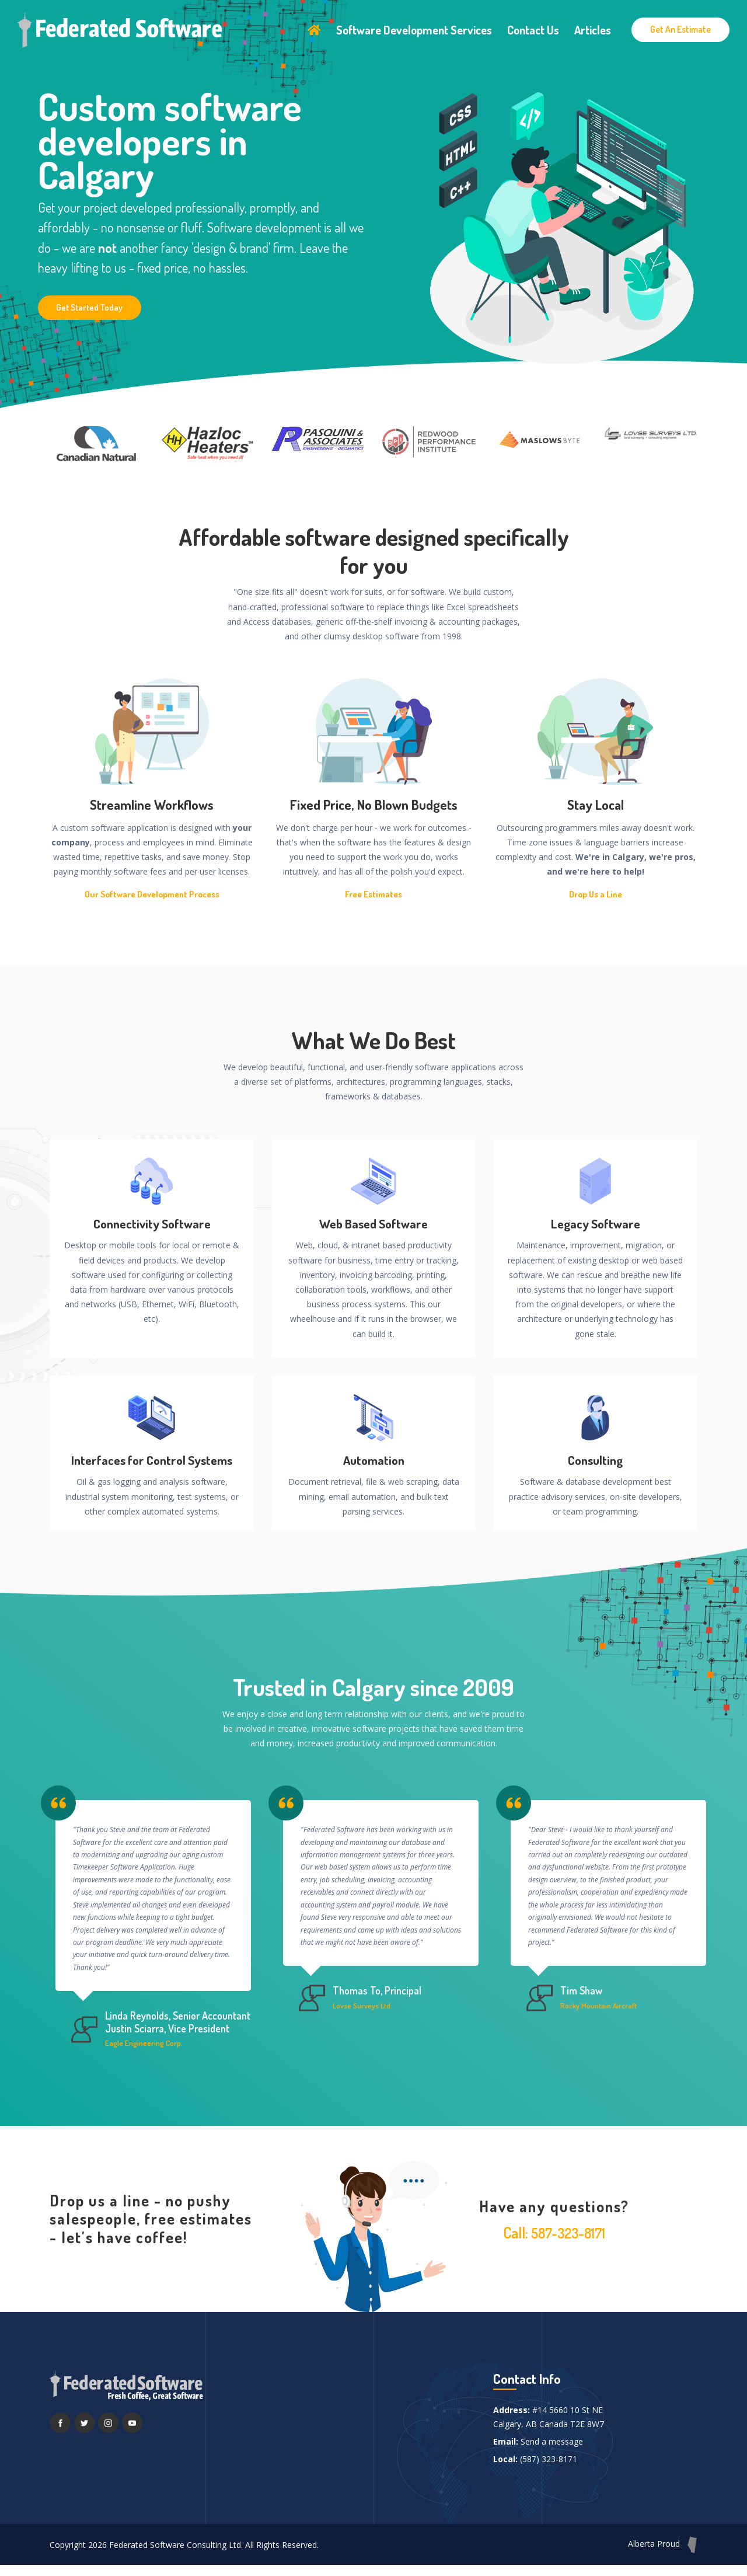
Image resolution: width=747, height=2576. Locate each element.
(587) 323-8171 (548, 2469)
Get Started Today (92, 307)
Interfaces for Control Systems (152, 1461)
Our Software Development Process (152, 894)
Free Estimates (373, 894)
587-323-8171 (568, 2243)
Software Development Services (414, 26)
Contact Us (533, 26)
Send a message (552, 2451)
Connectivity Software (152, 1224)
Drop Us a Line (595, 894)
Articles (592, 26)
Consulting (595, 1461)
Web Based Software (374, 1224)
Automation (373, 1461)
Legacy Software (596, 1224)
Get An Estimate (680, 26)
